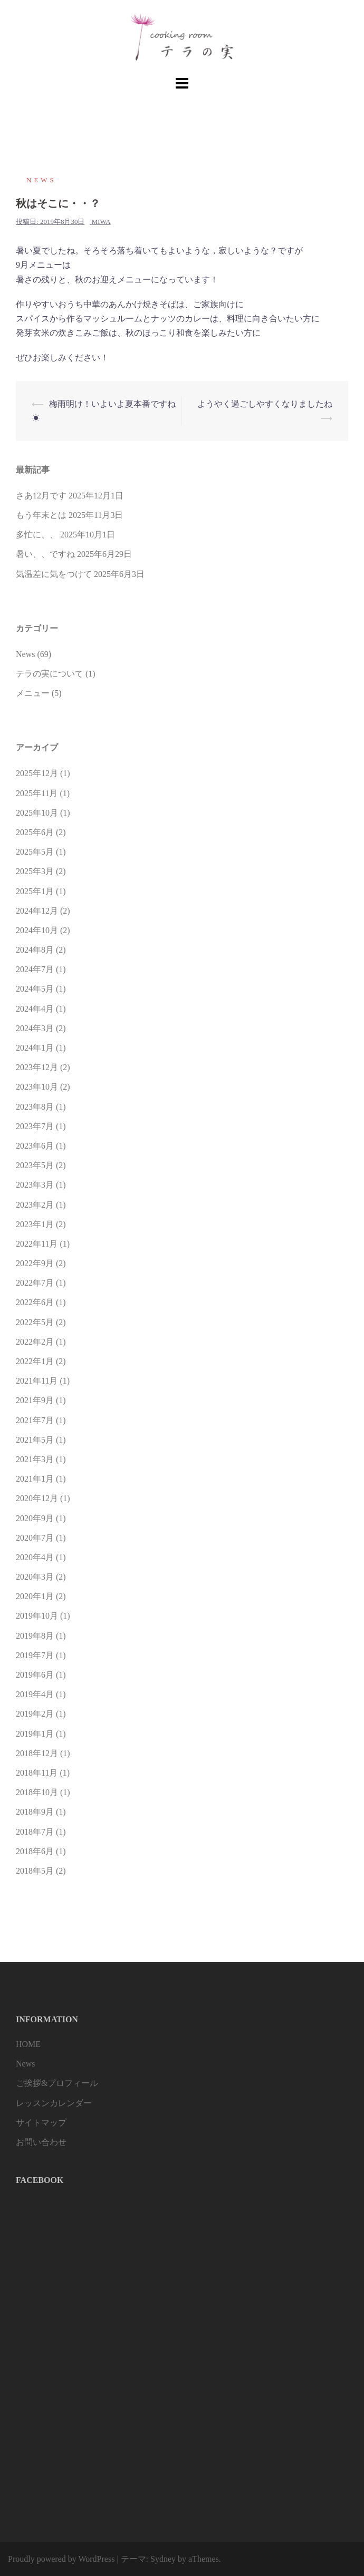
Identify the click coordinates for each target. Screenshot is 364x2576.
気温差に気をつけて (54, 574)
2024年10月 (37, 930)
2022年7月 (35, 1282)
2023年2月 (35, 1204)
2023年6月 (35, 1145)
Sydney (163, 2558)
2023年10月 (37, 1086)
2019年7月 (35, 1655)
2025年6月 (35, 832)
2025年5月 (35, 851)
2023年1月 (35, 1224)
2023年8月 (35, 1106)
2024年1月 (35, 1047)
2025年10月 (37, 812)
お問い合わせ (41, 2142)
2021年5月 (35, 1439)
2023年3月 (35, 1184)
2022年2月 (35, 1341)
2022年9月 (35, 1263)
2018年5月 (35, 1870)
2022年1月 (35, 1361)
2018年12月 (37, 1753)
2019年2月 (35, 1713)
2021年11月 (37, 1380)
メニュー (33, 693)
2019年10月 (37, 1615)
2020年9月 (35, 1518)
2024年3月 (35, 1028)
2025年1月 (35, 891)
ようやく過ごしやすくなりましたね (264, 403)
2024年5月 (35, 988)
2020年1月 (35, 1596)
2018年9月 (35, 1811)
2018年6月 (35, 1851)
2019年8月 (35, 1635)
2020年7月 (35, 1537)
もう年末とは (41, 515)
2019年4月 (35, 1694)
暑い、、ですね (45, 554)
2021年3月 (35, 1459)
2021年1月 (35, 1478)
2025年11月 (37, 793)
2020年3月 (35, 1576)
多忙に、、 (37, 534)
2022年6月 (35, 1302)
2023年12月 (37, 1067)
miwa (101, 222)
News (41, 180)
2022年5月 (35, 1322)
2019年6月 (35, 1674)
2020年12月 (37, 1498)
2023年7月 (35, 1126)
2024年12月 (37, 910)
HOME (28, 2044)
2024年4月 (35, 1008)
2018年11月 (37, 1772)
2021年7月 (35, 1420)
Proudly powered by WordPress (61, 2558)
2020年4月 (35, 1557)
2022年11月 (37, 1243)
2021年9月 (35, 1400)
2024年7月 (35, 969)
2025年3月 (35, 871)
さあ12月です (41, 495)
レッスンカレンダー (54, 2103)
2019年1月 (35, 1733)
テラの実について (49, 673)
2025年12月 (37, 773)
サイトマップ (41, 2122)
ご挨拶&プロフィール (57, 2083)
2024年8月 (35, 949)
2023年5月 (35, 1165)
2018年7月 (35, 1831)
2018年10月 (37, 1792)
